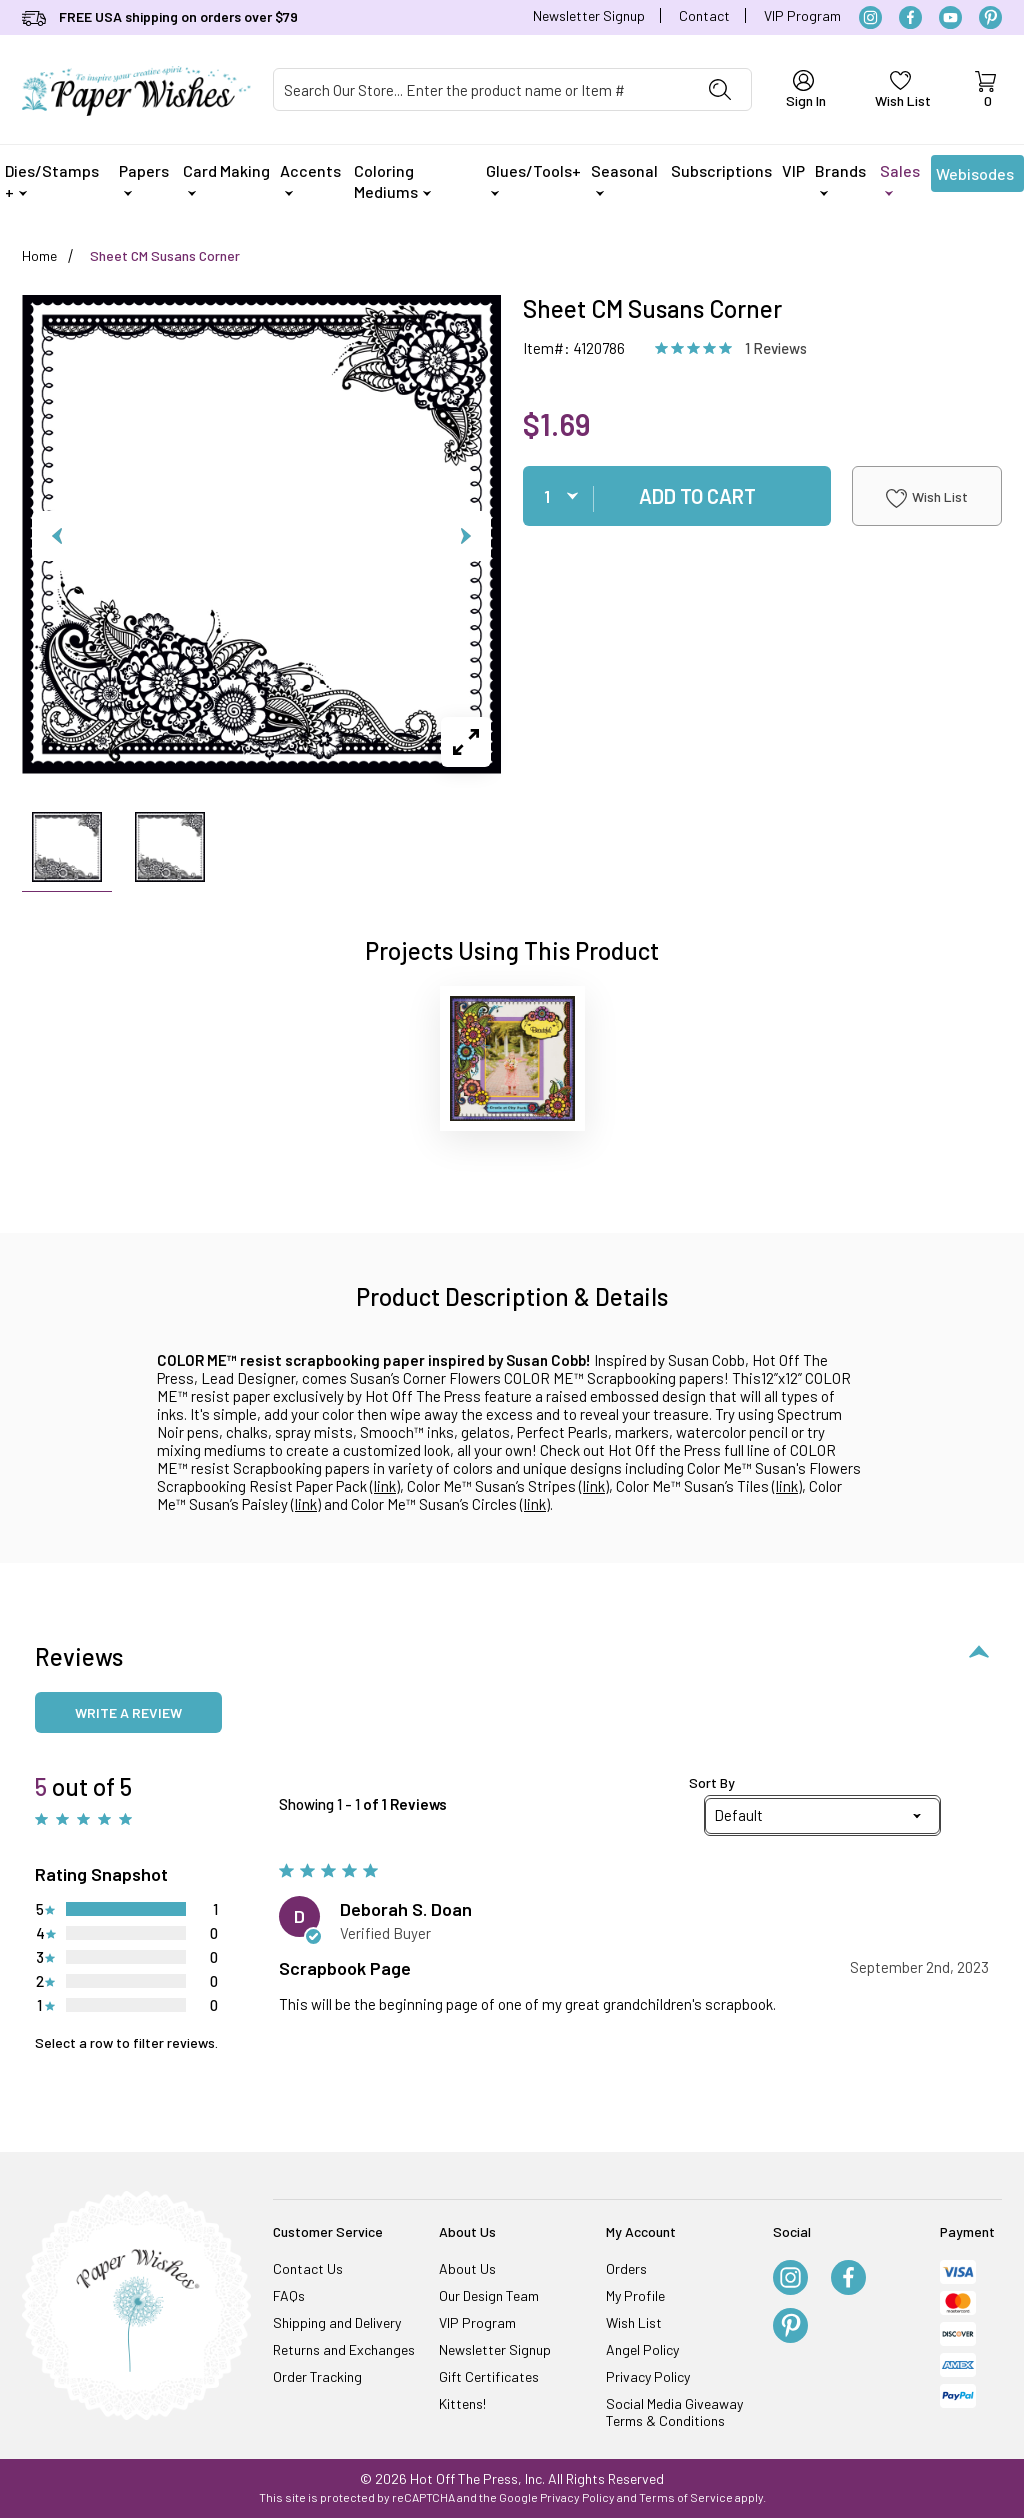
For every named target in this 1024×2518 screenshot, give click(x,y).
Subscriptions (721, 170)
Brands (840, 178)
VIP (793, 170)
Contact (704, 15)
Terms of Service (686, 2497)
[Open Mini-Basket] (985, 90)
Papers (144, 178)
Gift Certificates (489, 2376)
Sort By (712, 1783)
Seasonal (624, 178)
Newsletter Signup (589, 15)
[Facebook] (910, 17)
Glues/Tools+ (533, 178)
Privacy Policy (648, 2376)
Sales (900, 178)
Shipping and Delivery (337, 2322)
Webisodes (975, 178)
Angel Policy (642, 2349)
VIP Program (802, 15)
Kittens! (462, 2403)
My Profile (635, 2295)
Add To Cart (697, 496)
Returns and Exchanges (344, 2349)
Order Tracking (317, 2376)
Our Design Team (489, 2295)
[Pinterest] (990, 17)
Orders (626, 2268)
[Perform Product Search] (720, 89)
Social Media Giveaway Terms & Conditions (674, 2412)
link (385, 1486)
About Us (467, 2268)
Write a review (128, 1712)
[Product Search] (481, 89)
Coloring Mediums (392, 181)
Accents (310, 178)
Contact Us (308, 2268)
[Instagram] (870, 17)
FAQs (289, 2295)
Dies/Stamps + (52, 181)
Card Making (226, 178)
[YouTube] (950, 17)
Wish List (927, 498)
